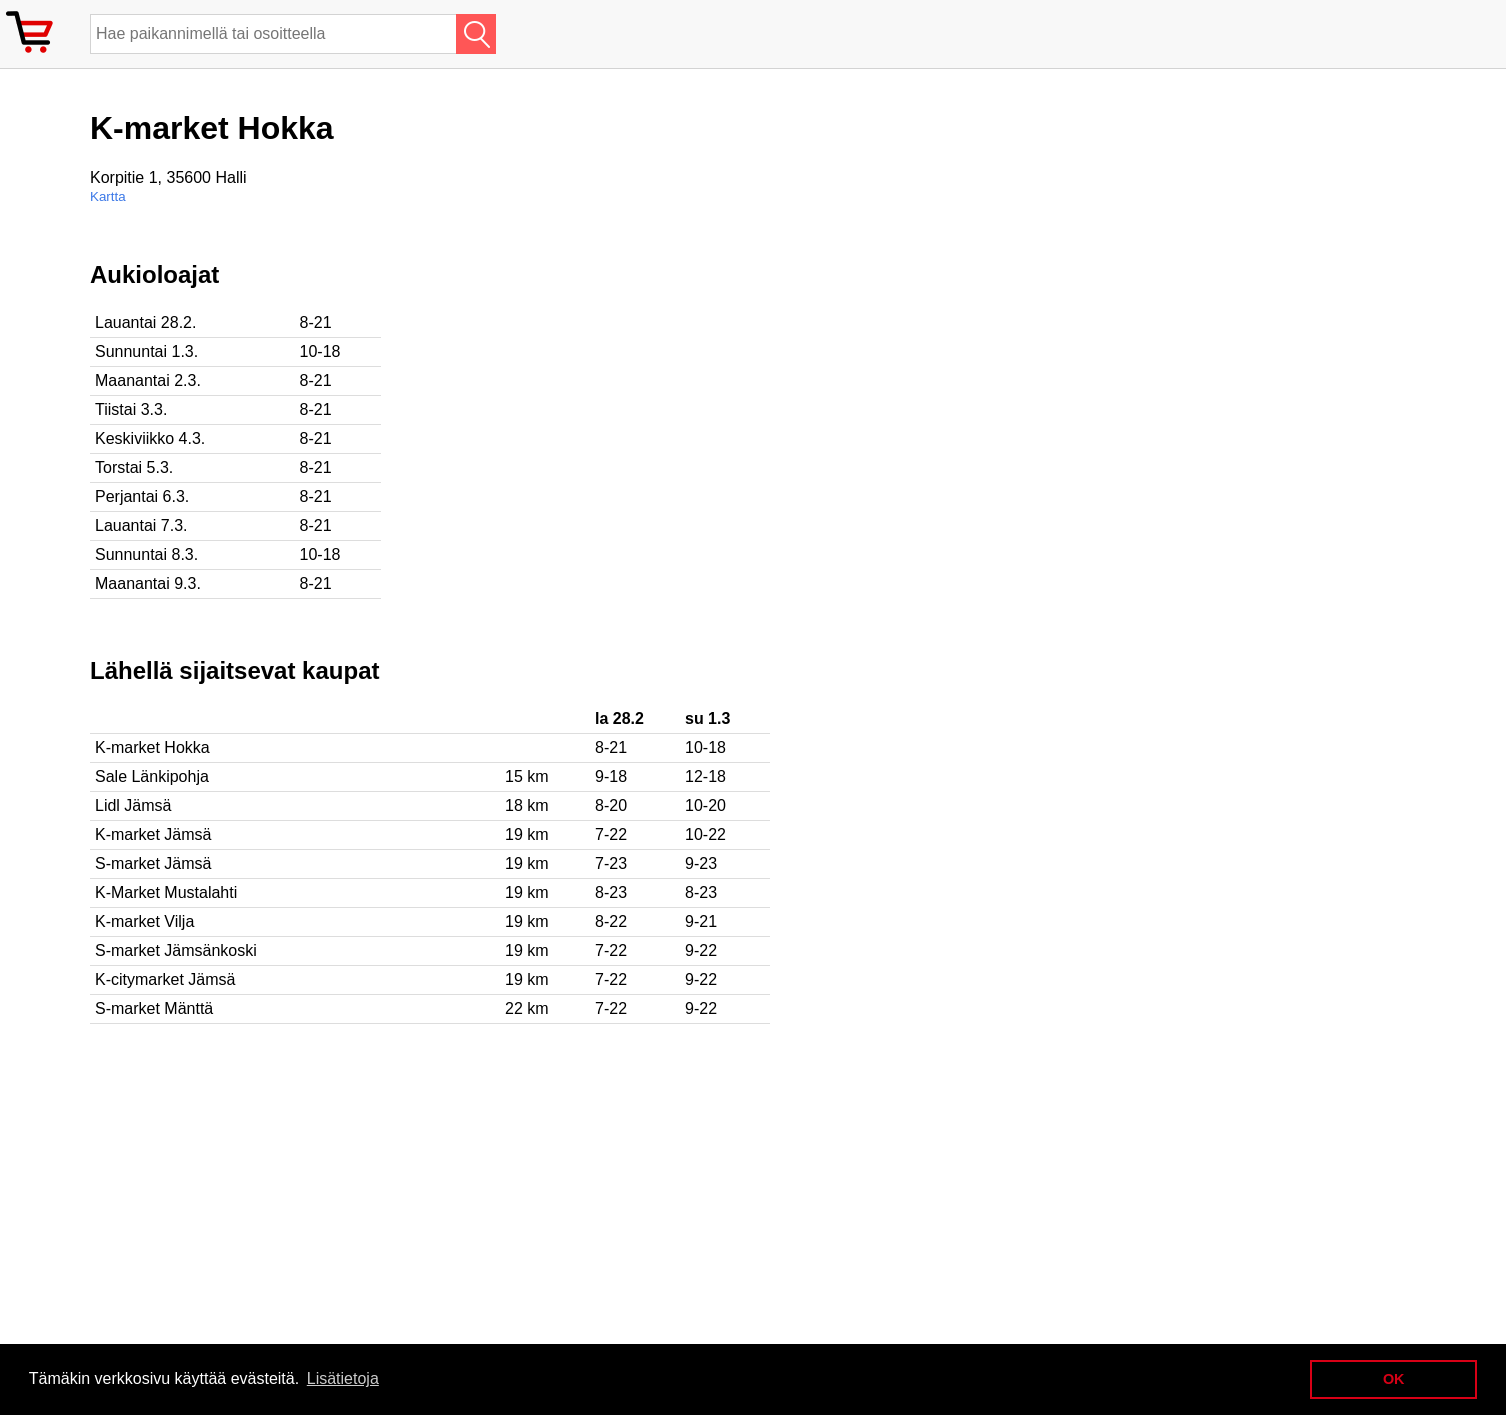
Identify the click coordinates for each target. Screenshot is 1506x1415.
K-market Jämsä (153, 834)
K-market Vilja (144, 921)
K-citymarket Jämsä (165, 979)
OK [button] (1394, 1379)
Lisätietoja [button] (343, 1378)
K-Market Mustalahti (166, 892)
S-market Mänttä (154, 1008)
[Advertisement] (650, 401)
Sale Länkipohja (152, 776)
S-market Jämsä (153, 863)
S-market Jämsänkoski (176, 950)
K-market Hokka (152, 747)
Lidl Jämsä (133, 805)
